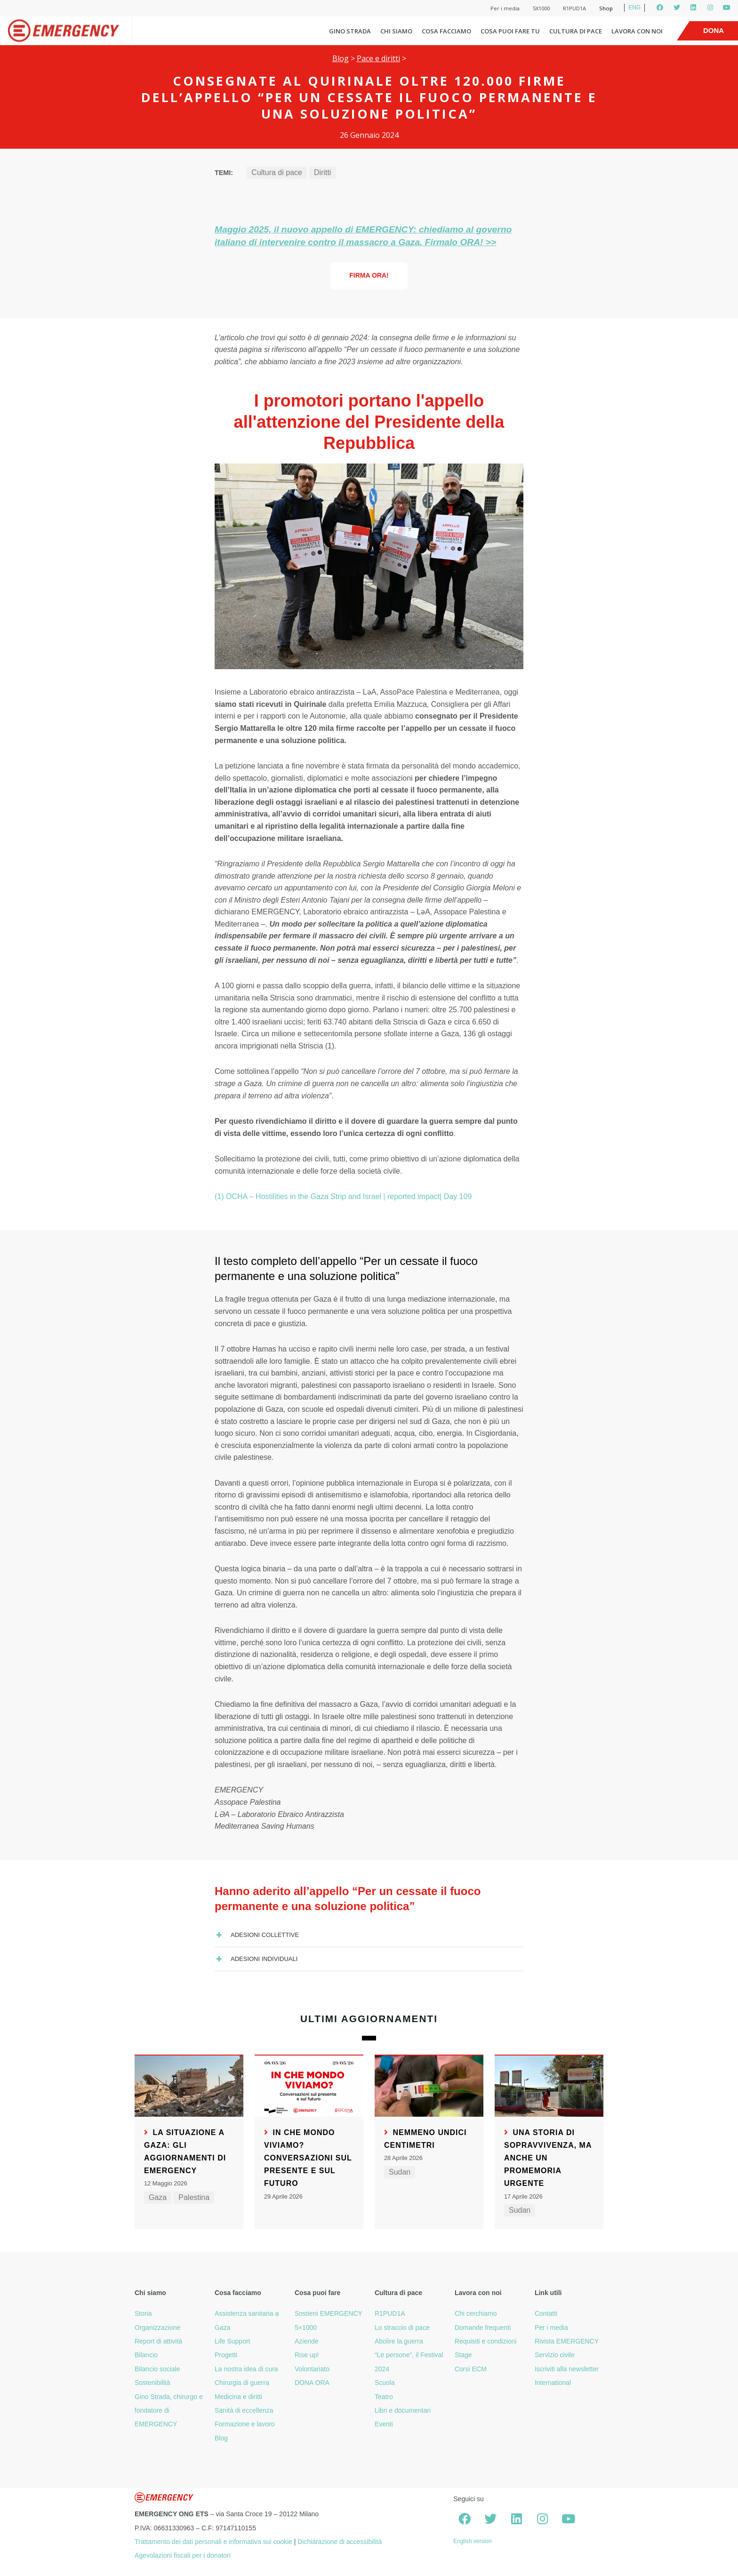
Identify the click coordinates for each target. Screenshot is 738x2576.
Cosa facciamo (446, 31)
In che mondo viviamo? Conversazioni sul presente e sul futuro (308, 2158)
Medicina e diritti (238, 2396)
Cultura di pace (575, 31)
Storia (143, 2313)
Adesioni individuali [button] (256, 1959)
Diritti (322, 172)
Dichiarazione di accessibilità (339, 2541)
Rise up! (307, 2355)
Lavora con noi (637, 31)
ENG (634, 7)
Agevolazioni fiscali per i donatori (183, 2555)
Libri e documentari (403, 2410)
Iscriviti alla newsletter (567, 2369)
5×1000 (306, 2327)
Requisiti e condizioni (486, 2341)
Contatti (546, 2313)
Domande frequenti (483, 2327)
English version (472, 2541)
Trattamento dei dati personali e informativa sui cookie (213, 2541)
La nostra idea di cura (246, 2369)
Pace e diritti (378, 58)
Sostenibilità (152, 2382)
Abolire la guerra (399, 2341)
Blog (340, 58)
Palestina (193, 2197)
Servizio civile (555, 2355)
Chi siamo (396, 31)
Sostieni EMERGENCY (328, 2313)
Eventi (384, 2424)
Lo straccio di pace (402, 2327)
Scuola (385, 2382)
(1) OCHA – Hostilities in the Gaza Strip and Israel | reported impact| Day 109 (343, 1196)
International (553, 2382)
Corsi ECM (471, 2369)
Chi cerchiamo (476, 2313)
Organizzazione (157, 2327)
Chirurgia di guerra (242, 2382)
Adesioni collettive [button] (257, 1935)
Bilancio (146, 2355)
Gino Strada (350, 31)
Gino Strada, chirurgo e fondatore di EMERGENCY (169, 2410)
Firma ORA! (368, 275)
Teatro (384, 2396)
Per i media (505, 8)
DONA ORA (312, 2382)
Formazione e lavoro (245, 2424)
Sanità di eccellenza (244, 2410)
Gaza (158, 2197)
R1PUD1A (574, 8)
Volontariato (312, 2369)
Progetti (226, 2355)
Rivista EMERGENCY (567, 2341)
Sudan (399, 2172)
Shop (606, 8)
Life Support (232, 2341)
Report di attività (158, 2341)
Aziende (307, 2341)
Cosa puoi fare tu (510, 31)
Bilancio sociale (157, 2369)
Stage (463, 2355)
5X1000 (541, 8)
